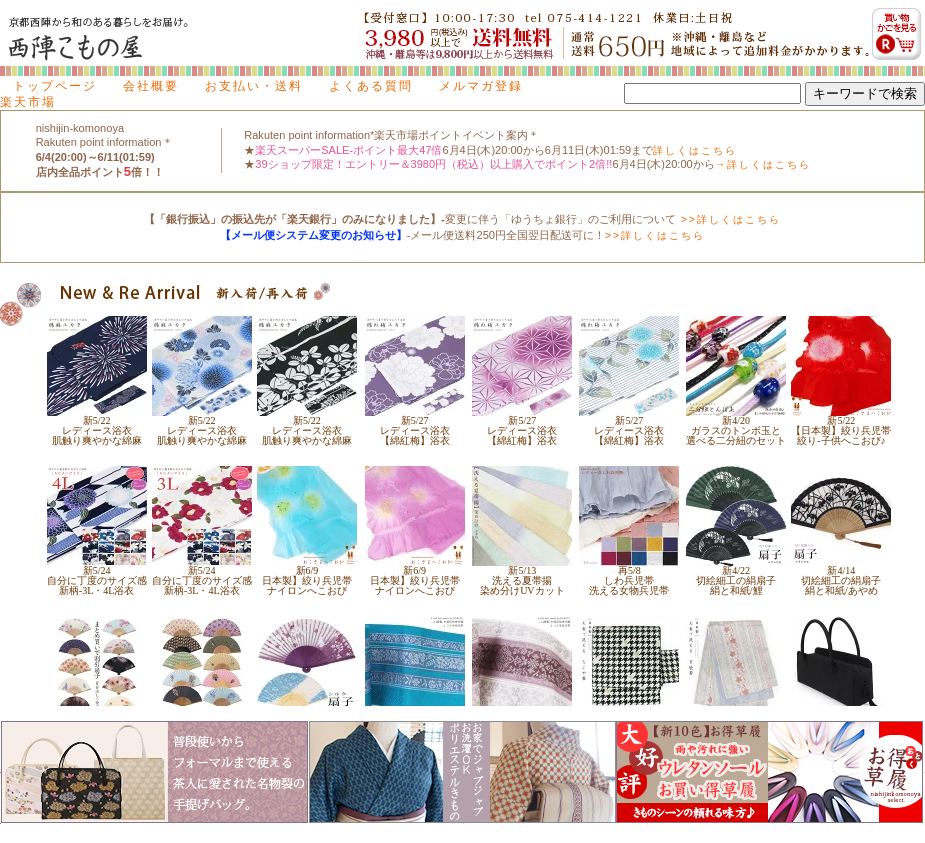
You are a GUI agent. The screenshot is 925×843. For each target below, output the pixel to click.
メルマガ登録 (481, 86)
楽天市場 (28, 102)
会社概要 (151, 86)
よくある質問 (371, 86)
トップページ (55, 86)
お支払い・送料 (254, 86)
